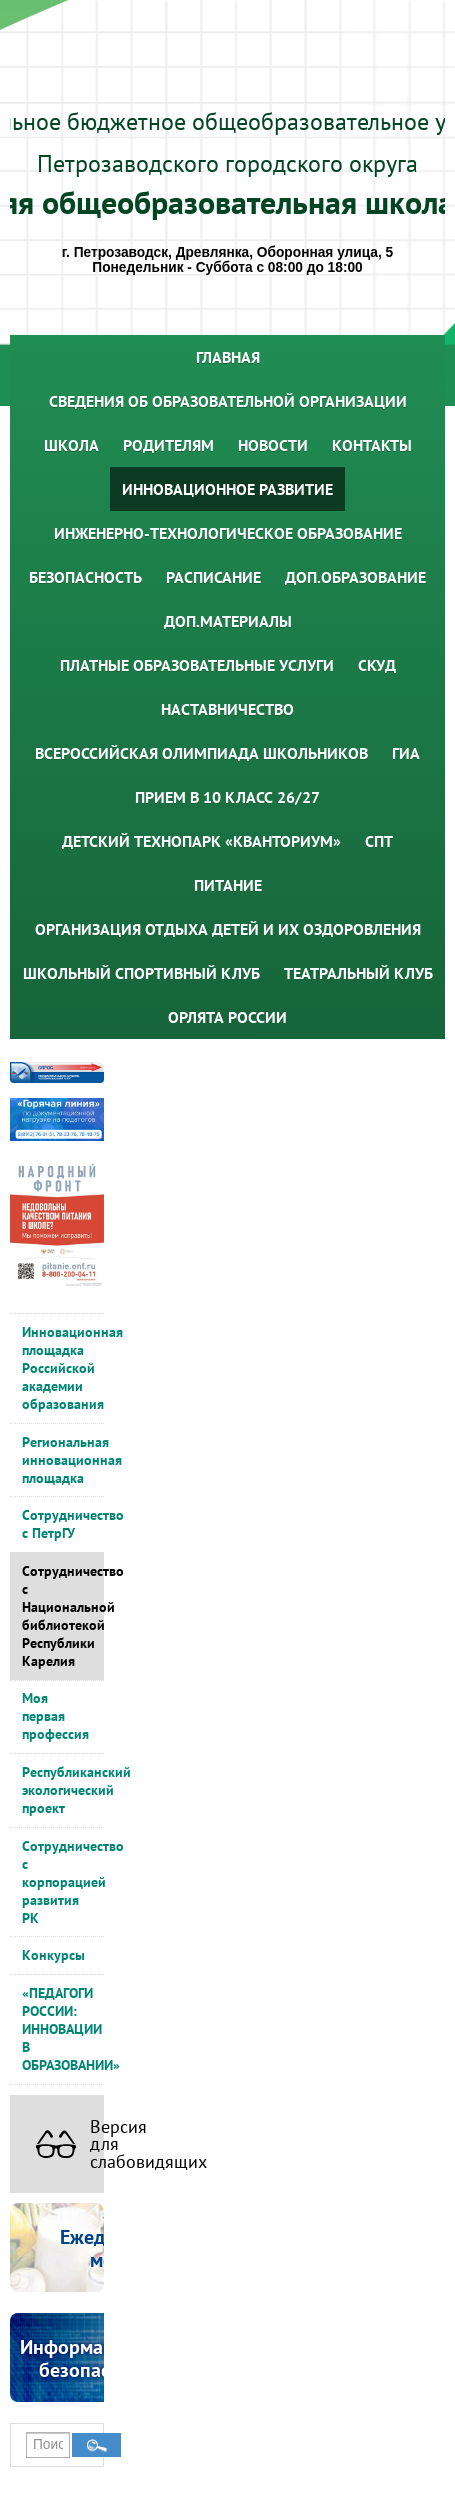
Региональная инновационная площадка (63, 1460)
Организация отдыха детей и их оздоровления (228, 929)
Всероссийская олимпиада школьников (201, 753)
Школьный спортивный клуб (141, 973)
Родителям (168, 445)
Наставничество (227, 709)
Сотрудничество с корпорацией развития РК (63, 1882)
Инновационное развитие (227, 489)
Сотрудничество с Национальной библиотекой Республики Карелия (63, 1616)
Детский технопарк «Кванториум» (201, 841)
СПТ (379, 841)
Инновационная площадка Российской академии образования (63, 1368)
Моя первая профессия (55, 1716)
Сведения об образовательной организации (228, 401)
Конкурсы (53, 1955)
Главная (228, 357)
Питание (228, 885)
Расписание (213, 577)
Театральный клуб (358, 973)
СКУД (377, 665)
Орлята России (227, 1017)
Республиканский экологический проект (63, 1790)
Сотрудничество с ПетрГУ (63, 1524)
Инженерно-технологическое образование (228, 533)
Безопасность (85, 577)
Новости (273, 445)
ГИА (406, 753)
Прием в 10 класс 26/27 (227, 797)
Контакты (372, 445)
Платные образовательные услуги (197, 665)
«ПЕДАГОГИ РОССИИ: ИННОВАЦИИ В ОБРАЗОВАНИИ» (63, 2029)
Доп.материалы (228, 621)
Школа (71, 445)
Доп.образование (355, 577)
